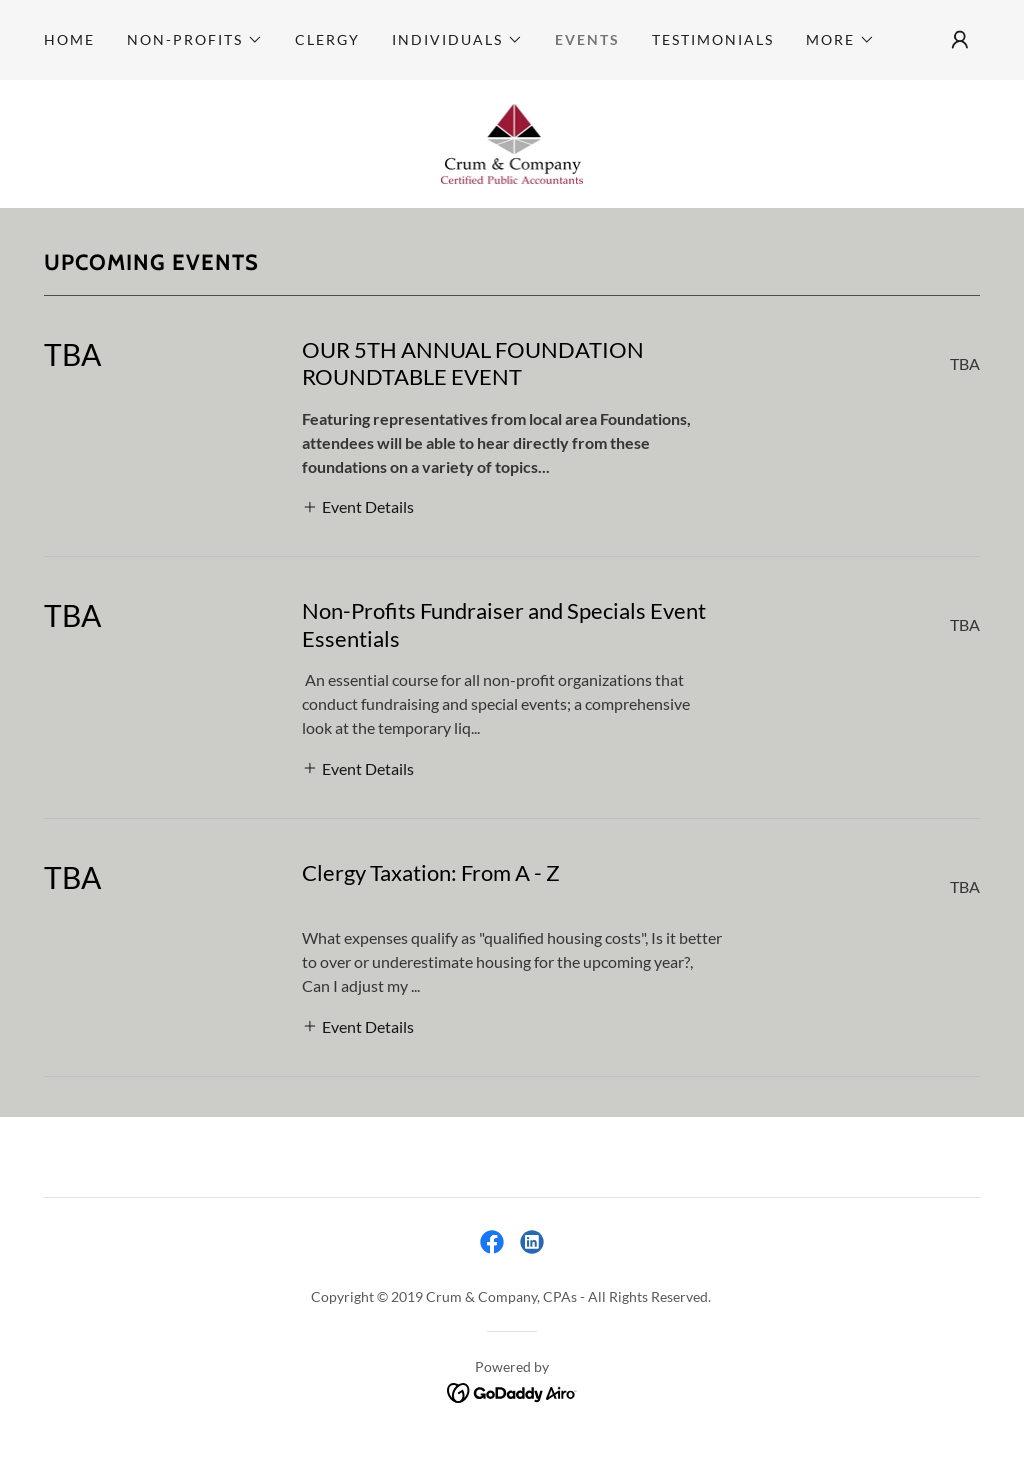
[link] (511, 141)
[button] (195, 40)
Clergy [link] (327, 39)
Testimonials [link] (713, 39)
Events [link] (587, 39)
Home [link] (69, 39)
